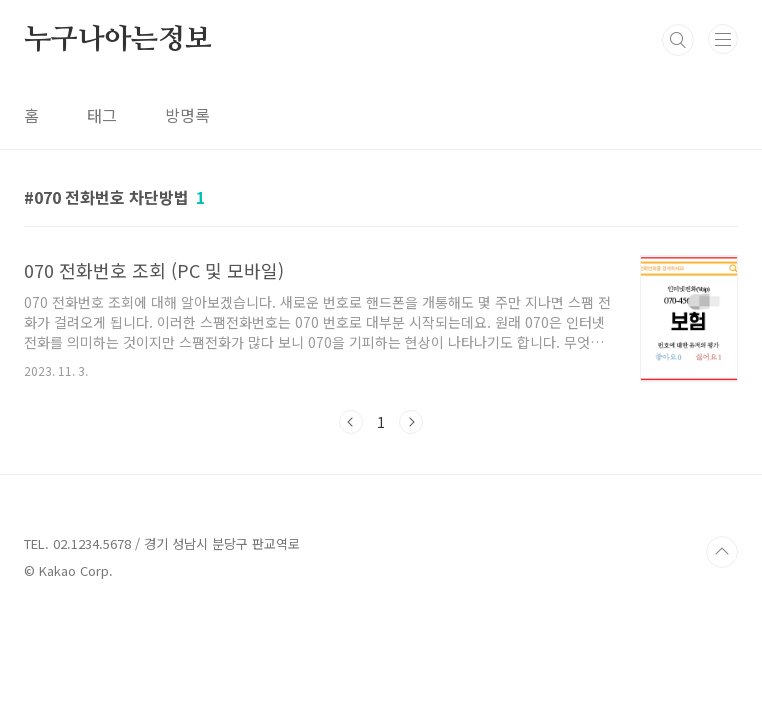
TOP (722, 552)
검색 (678, 40)
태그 (102, 115)
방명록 (187, 115)
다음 (411, 422)
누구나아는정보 (118, 40)
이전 (351, 422)
